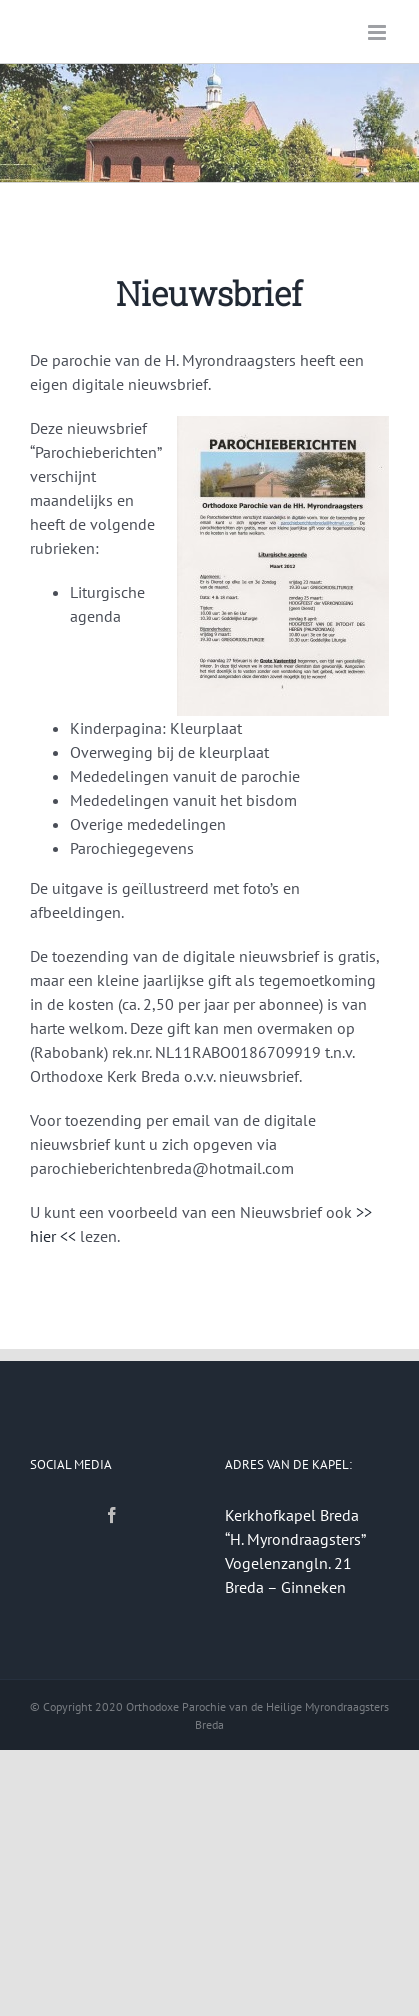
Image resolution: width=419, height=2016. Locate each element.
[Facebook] (112, 1515)
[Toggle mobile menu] (378, 32)
